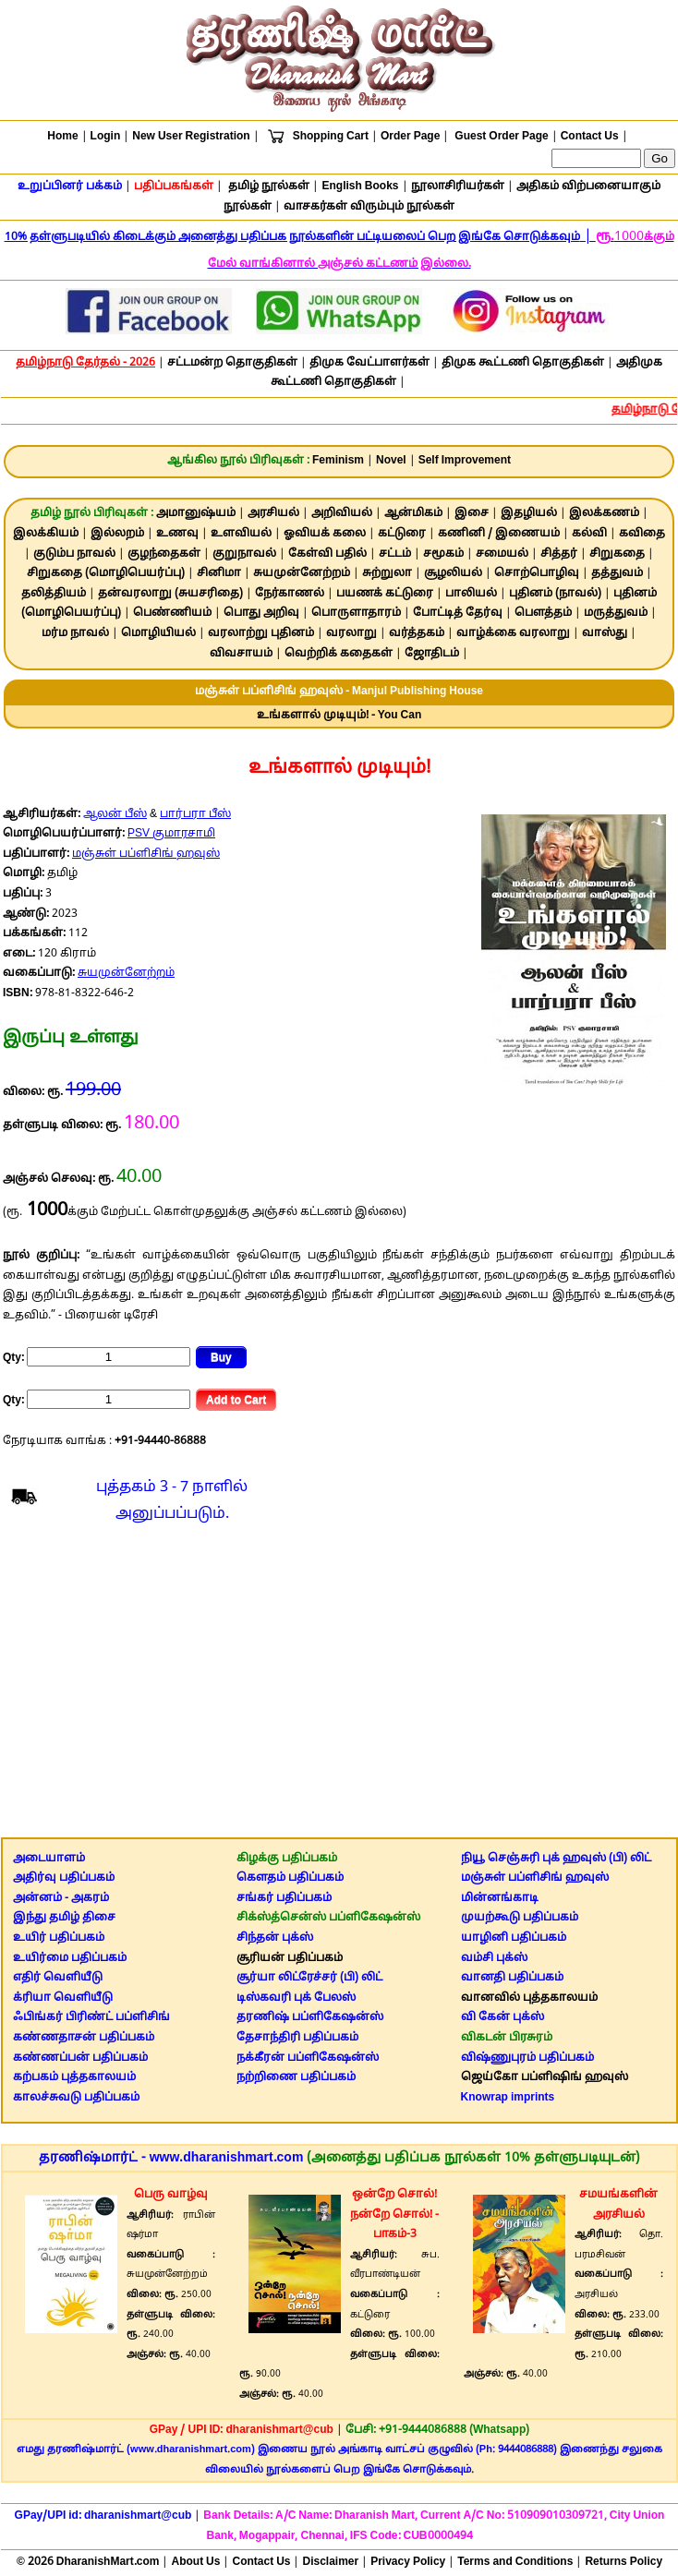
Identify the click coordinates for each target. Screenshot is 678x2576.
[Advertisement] (338, 1685)
